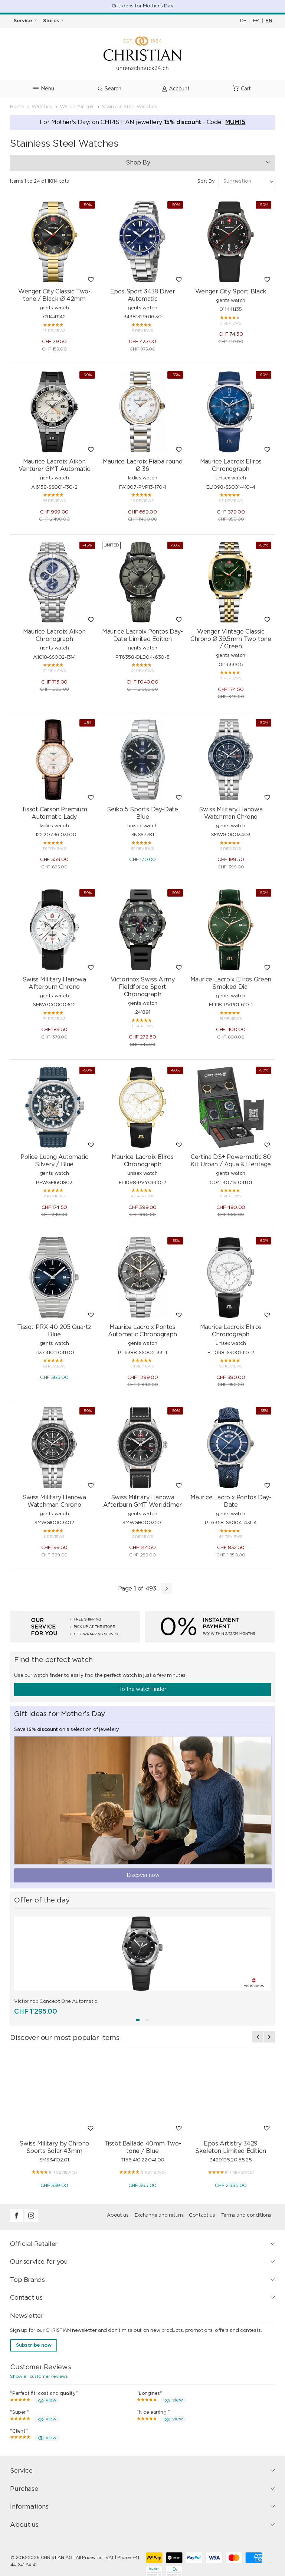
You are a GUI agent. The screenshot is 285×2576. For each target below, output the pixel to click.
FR (256, 21)
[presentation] (257, 2036)
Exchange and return (159, 2215)
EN (268, 21)
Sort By (205, 181)
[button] (137, 2020)
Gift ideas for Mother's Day (142, 6)
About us (117, 2215)
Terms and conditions (246, 2215)
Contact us (202, 2215)
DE (243, 21)
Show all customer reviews (39, 2376)
